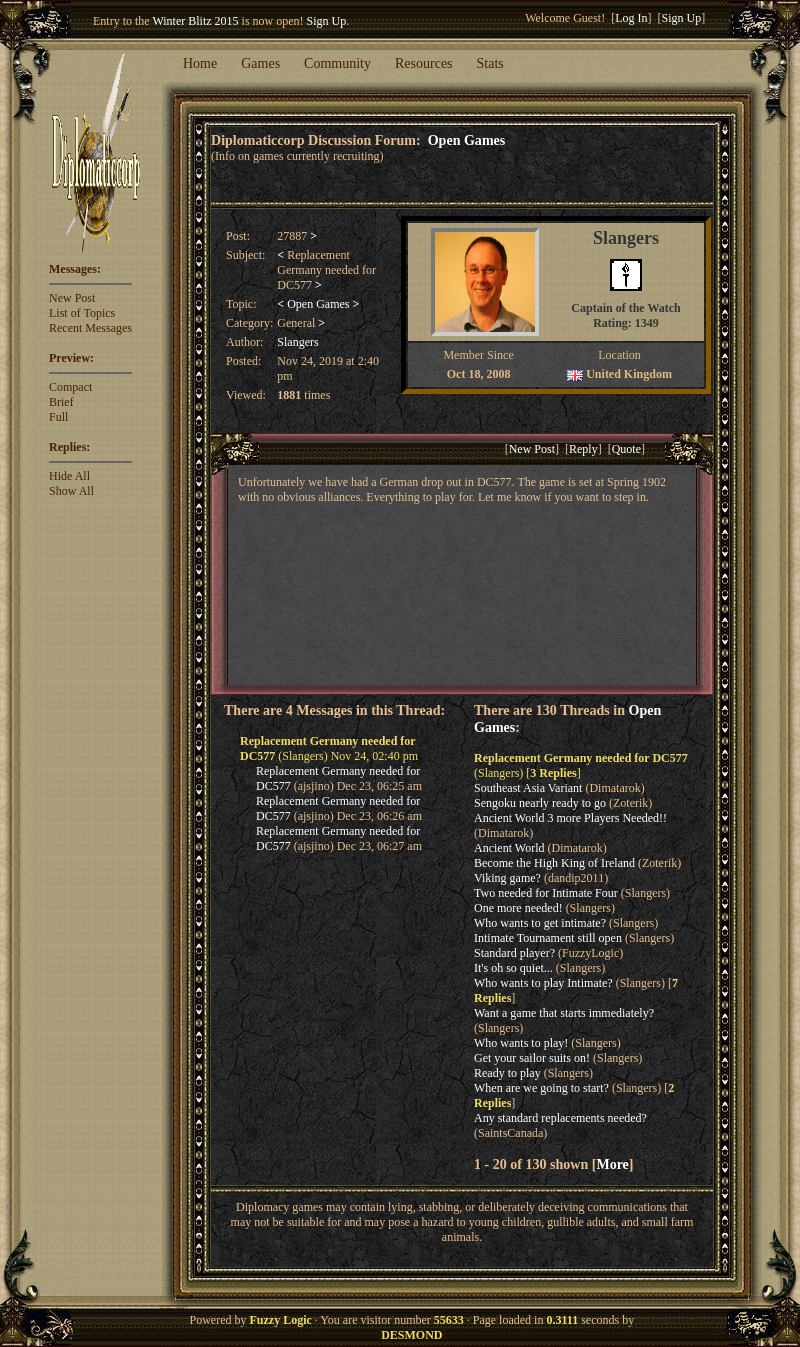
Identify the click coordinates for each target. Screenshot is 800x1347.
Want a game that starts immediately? (564, 1013)
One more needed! (518, 908)
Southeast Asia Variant (528, 788)
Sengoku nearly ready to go (540, 803)
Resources (424, 63)
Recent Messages (90, 328)
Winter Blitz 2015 (195, 21)
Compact (70, 387)
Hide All (69, 476)
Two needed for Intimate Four (546, 893)
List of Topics (82, 313)
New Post (72, 298)
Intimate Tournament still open (548, 938)
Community (337, 63)
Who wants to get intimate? (540, 923)
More (612, 1164)
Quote (626, 449)
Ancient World (509, 848)
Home (200, 63)
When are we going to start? (541, 1088)
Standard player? (514, 953)
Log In (631, 18)
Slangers (297, 342)
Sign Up (327, 21)
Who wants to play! (521, 1043)
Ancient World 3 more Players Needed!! (570, 818)
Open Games (467, 140)
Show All (71, 491)
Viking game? (507, 878)
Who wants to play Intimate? (543, 983)
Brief (61, 402)
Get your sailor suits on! (532, 1058)
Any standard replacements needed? (560, 1118)
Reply (583, 449)
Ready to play (507, 1073)
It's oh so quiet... (513, 968)
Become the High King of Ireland (554, 863)
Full (58, 417)
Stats (490, 63)
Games (260, 63)
